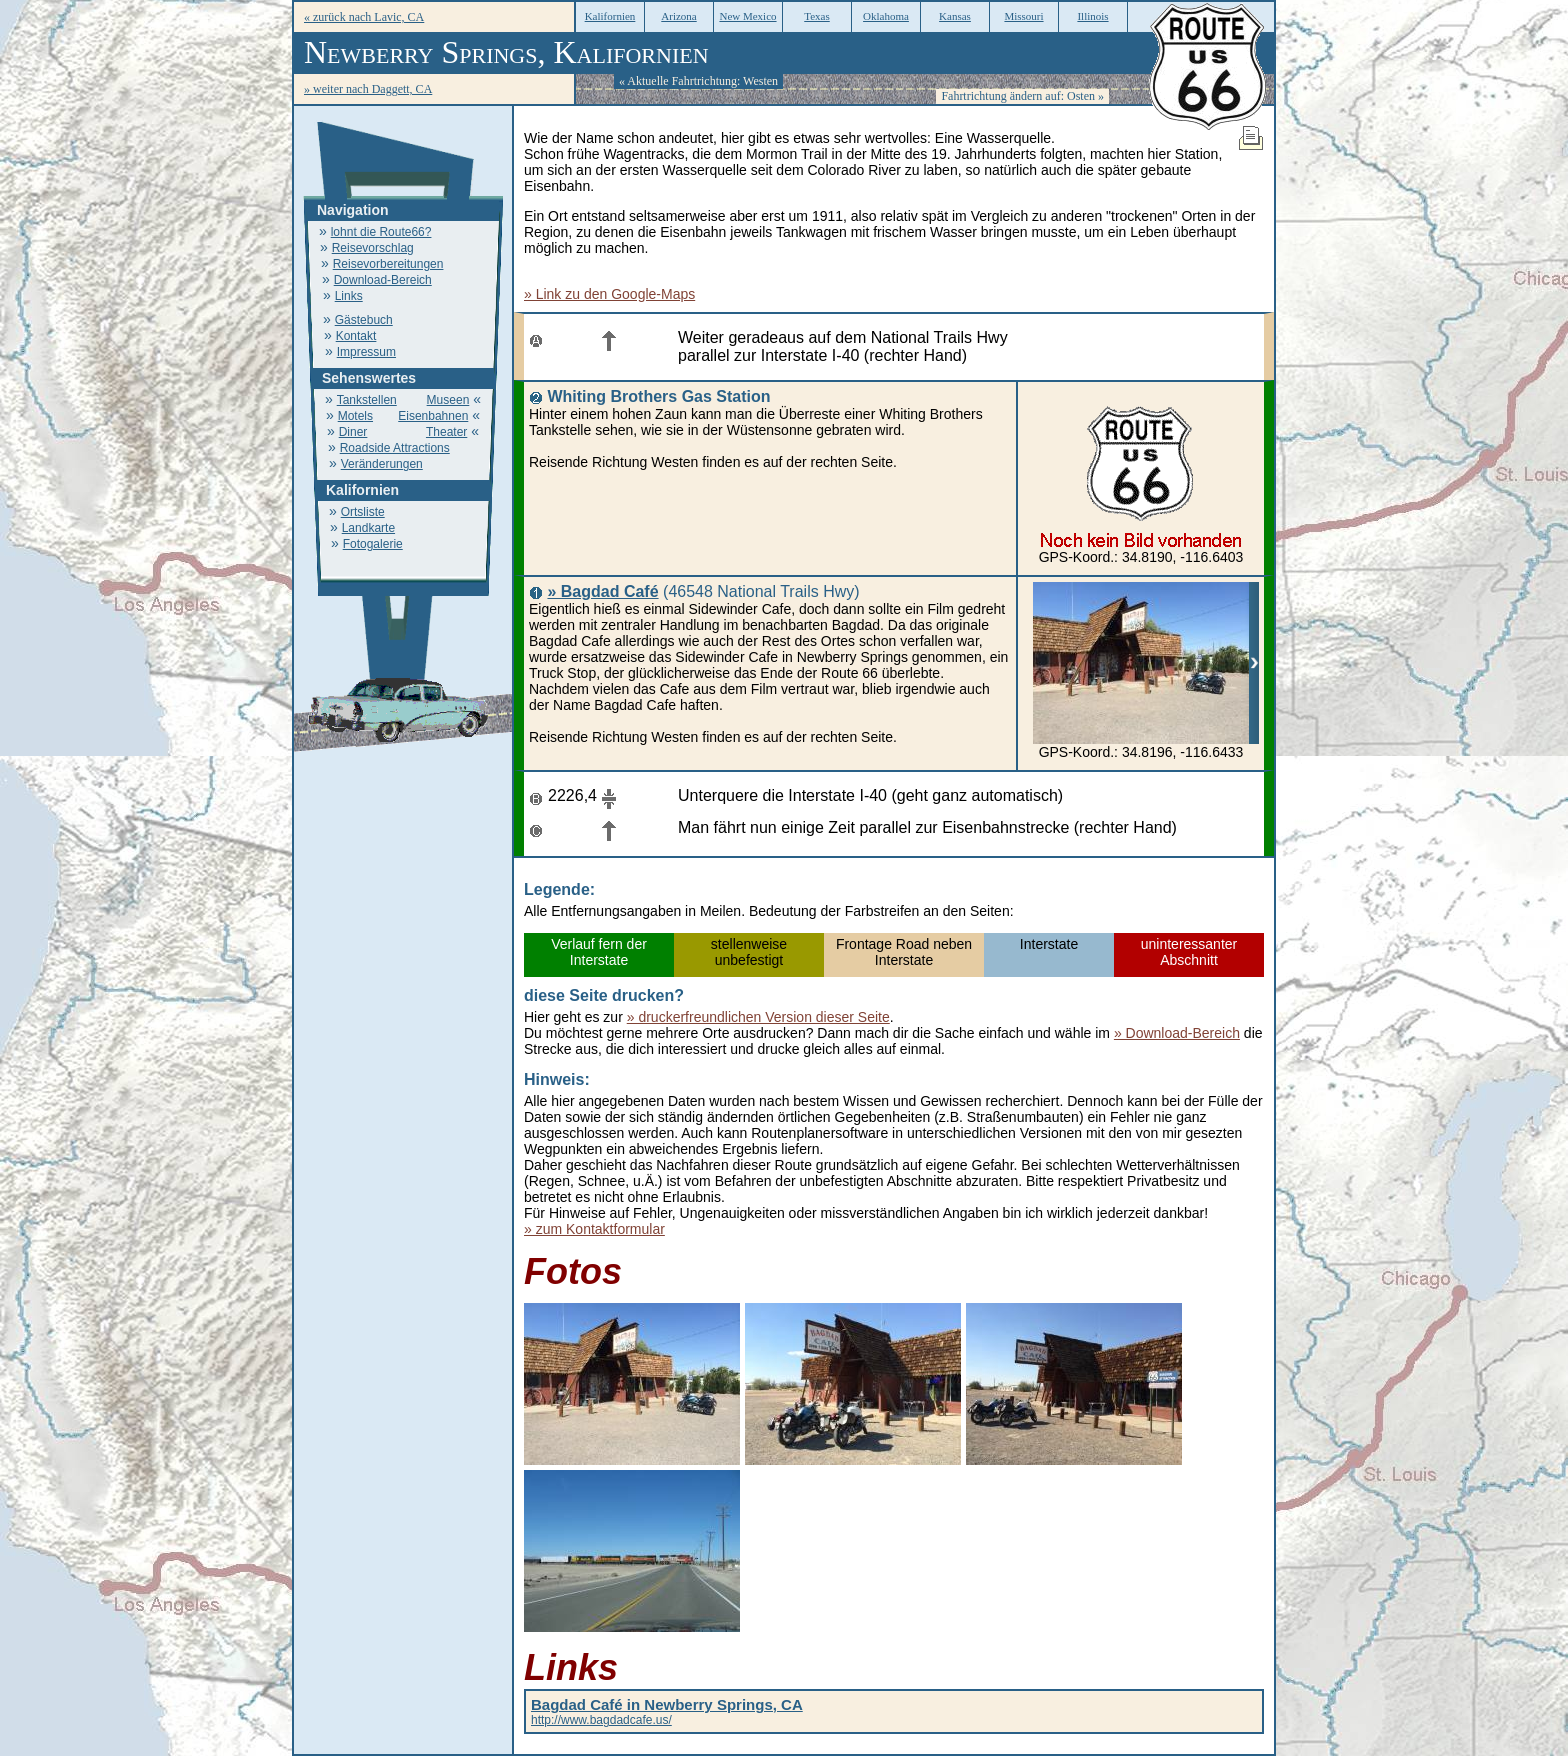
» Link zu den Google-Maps (609, 294)
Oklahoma (886, 16)
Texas (817, 16)
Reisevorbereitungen (388, 264)
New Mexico (747, 16)
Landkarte (368, 528)
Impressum (366, 352)
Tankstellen (367, 400)
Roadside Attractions (395, 448)
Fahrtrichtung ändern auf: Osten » (1022, 96)
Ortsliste (363, 512)
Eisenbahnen (433, 416)
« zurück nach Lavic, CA (364, 17)
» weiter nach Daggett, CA (368, 89)
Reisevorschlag (373, 248)
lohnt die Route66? (381, 232)
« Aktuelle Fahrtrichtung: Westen (698, 81)
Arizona (678, 16)
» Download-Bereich (1177, 1033)
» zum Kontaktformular (594, 1229)
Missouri (1023, 16)
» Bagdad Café (602, 591)
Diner (353, 432)
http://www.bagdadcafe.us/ (667, 1713)
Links (349, 296)
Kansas (955, 16)
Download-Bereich (383, 280)
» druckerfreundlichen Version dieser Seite (758, 1017)
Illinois (1092, 16)
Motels (355, 416)
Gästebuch (364, 320)
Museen (448, 400)
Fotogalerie (373, 544)
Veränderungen (382, 464)
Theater (446, 432)
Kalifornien (610, 16)
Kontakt (356, 336)
